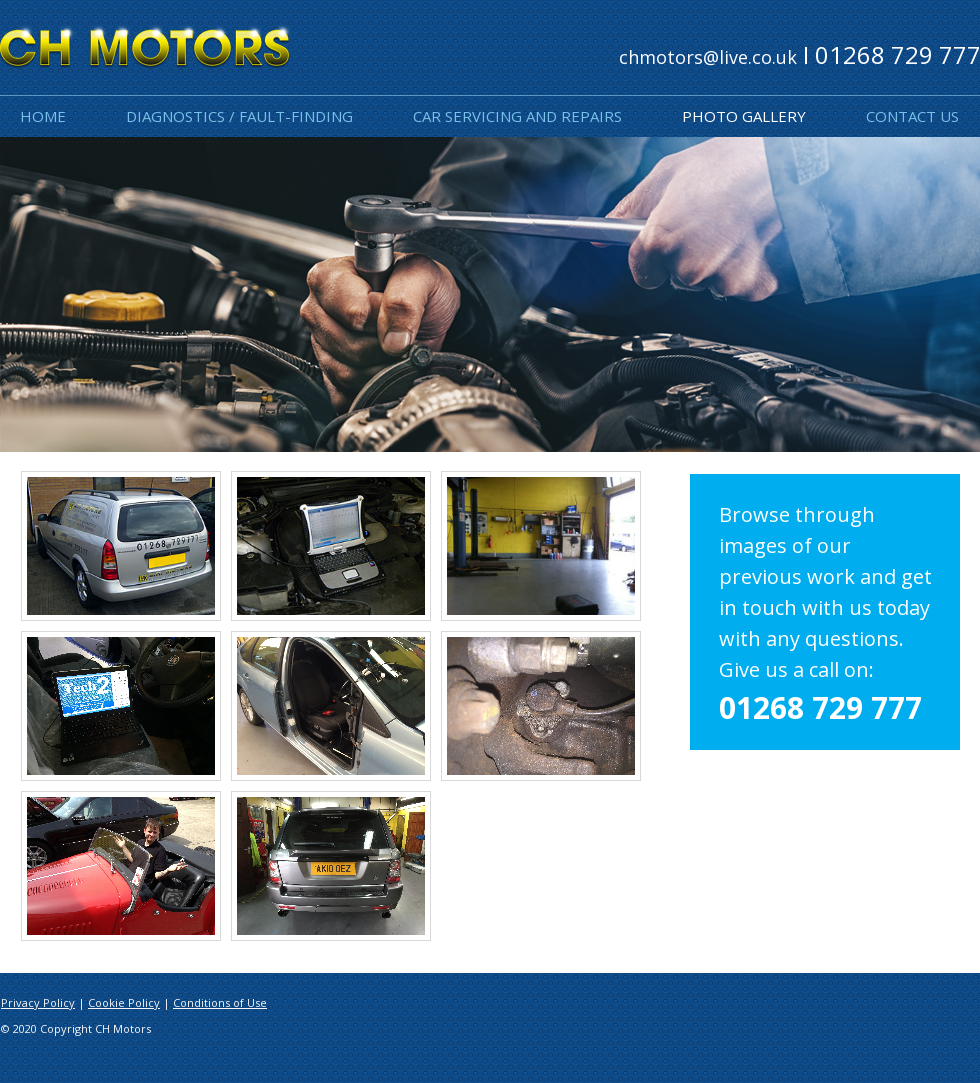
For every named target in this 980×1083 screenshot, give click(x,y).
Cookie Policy (124, 1002)
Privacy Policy (38, 1002)
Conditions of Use (220, 1002)
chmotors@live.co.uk (708, 57)
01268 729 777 (820, 707)
